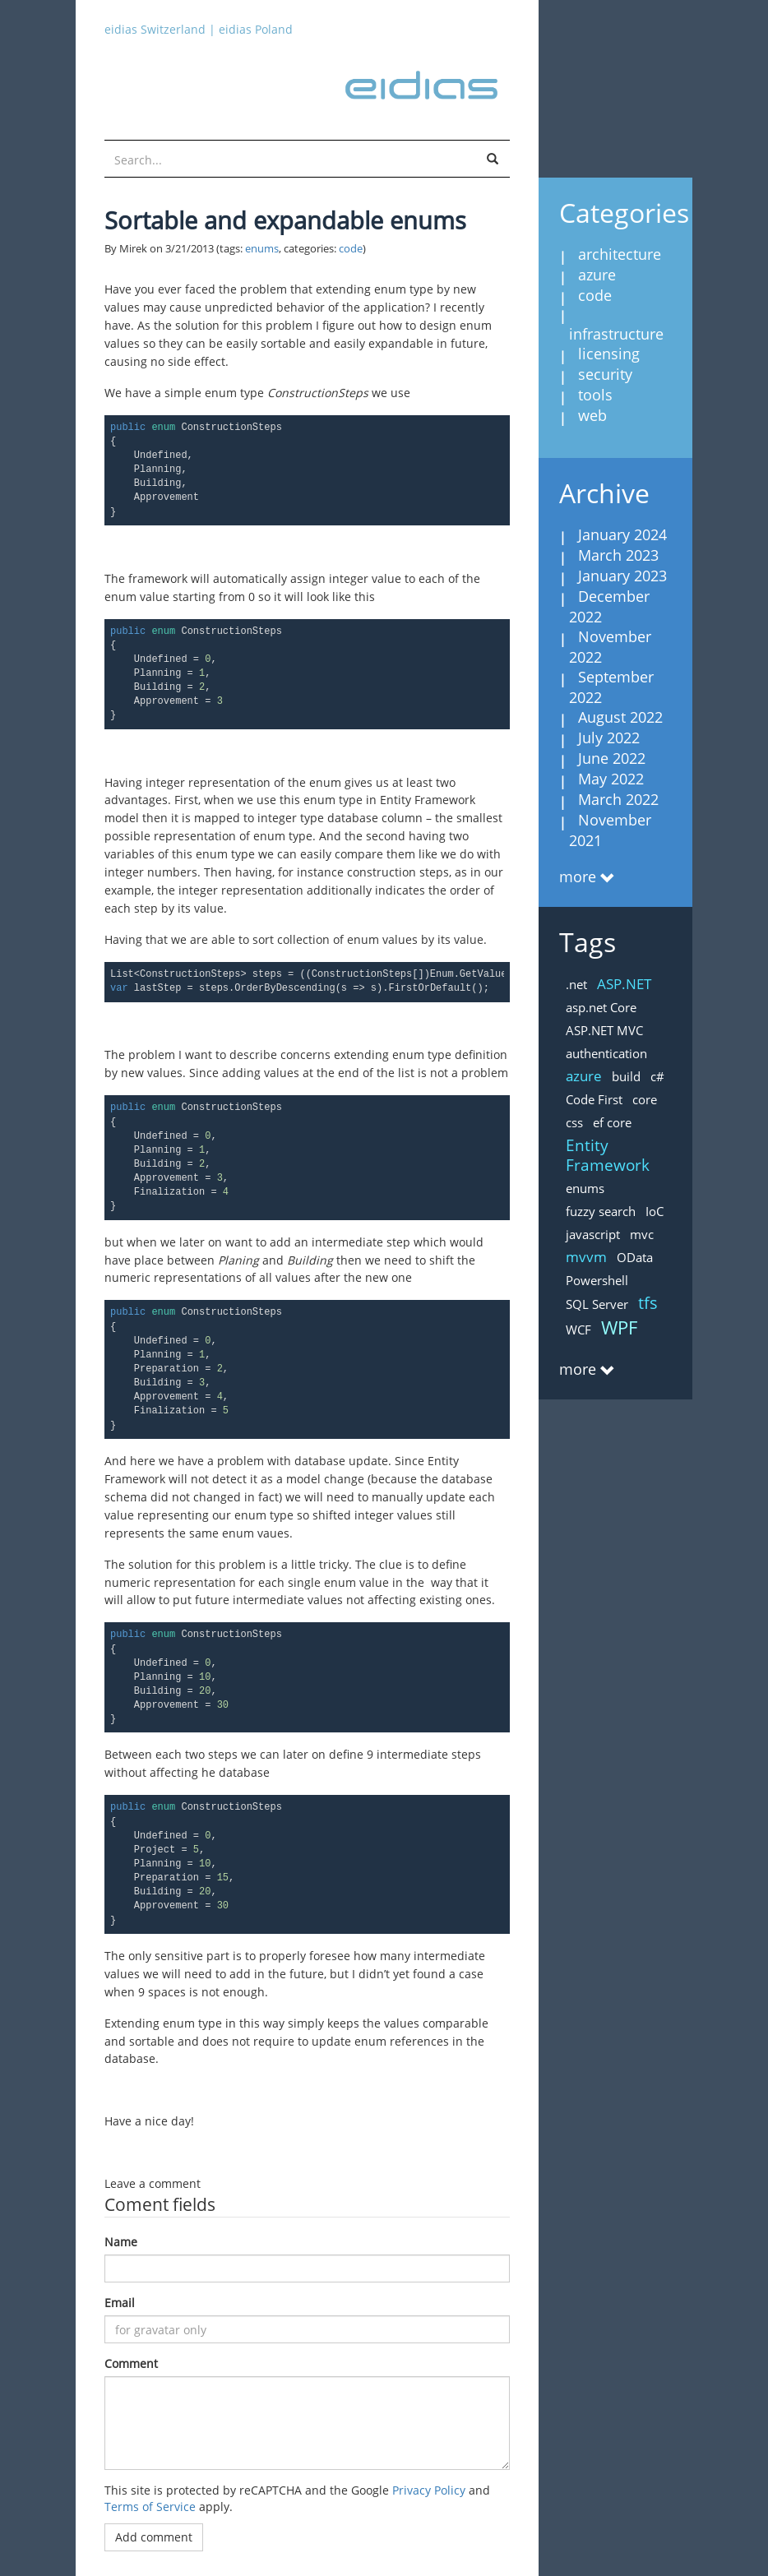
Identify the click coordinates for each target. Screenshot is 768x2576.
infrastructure (616, 334)
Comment (131, 2363)
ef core (612, 1122)
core (644, 1099)
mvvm (586, 1256)
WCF (578, 1329)
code (351, 249)
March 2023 (618, 555)
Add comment (153, 2537)
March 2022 (618, 799)
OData (635, 1257)
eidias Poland (256, 29)
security (605, 374)
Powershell (597, 1280)
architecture (619, 254)
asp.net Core (601, 1007)
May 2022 (611, 779)
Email (119, 2302)
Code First (594, 1099)
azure (597, 274)
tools (595, 395)
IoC (654, 1211)
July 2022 (609, 737)
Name (120, 2242)
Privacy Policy (428, 2490)
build (626, 1076)
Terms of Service (150, 2506)
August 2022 (620, 717)
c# (657, 1076)
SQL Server (597, 1304)
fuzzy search (601, 1211)
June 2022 (611, 758)
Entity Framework (608, 1155)
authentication (606, 1053)
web (592, 415)
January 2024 (622, 534)
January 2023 (622, 575)
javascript (593, 1234)
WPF (619, 1327)
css (574, 1122)
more (577, 876)
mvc (642, 1234)
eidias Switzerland (155, 29)
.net (576, 984)
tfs (648, 1303)
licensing (609, 353)
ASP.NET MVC (604, 1030)
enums (262, 249)
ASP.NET (624, 983)
